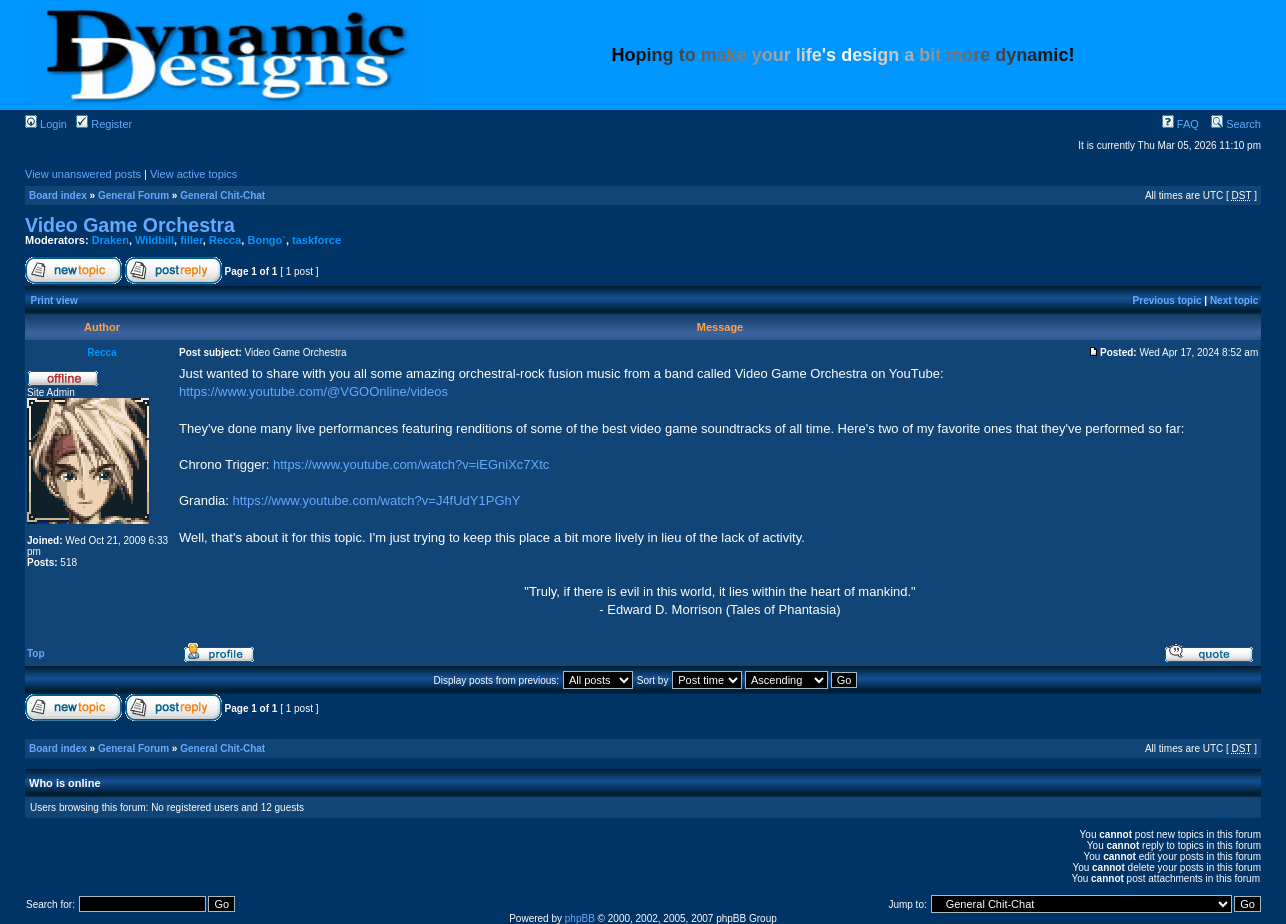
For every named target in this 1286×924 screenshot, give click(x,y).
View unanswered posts (83, 174)
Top (36, 653)
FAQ (1180, 124)
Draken (110, 240)
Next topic (1234, 300)
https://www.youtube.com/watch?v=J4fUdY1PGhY (376, 500)
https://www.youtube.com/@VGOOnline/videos (313, 391)
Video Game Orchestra (130, 225)
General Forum (133, 195)
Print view (54, 300)
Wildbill (154, 240)
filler (191, 240)
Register (104, 124)
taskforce (316, 240)
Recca (225, 240)
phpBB (580, 918)
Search (1236, 124)
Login (46, 124)
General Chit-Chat (222, 195)
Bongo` (266, 240)
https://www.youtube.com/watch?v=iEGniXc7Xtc (411, 464)
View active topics (193, 174)
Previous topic (1167, 300)
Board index (58, 195)
